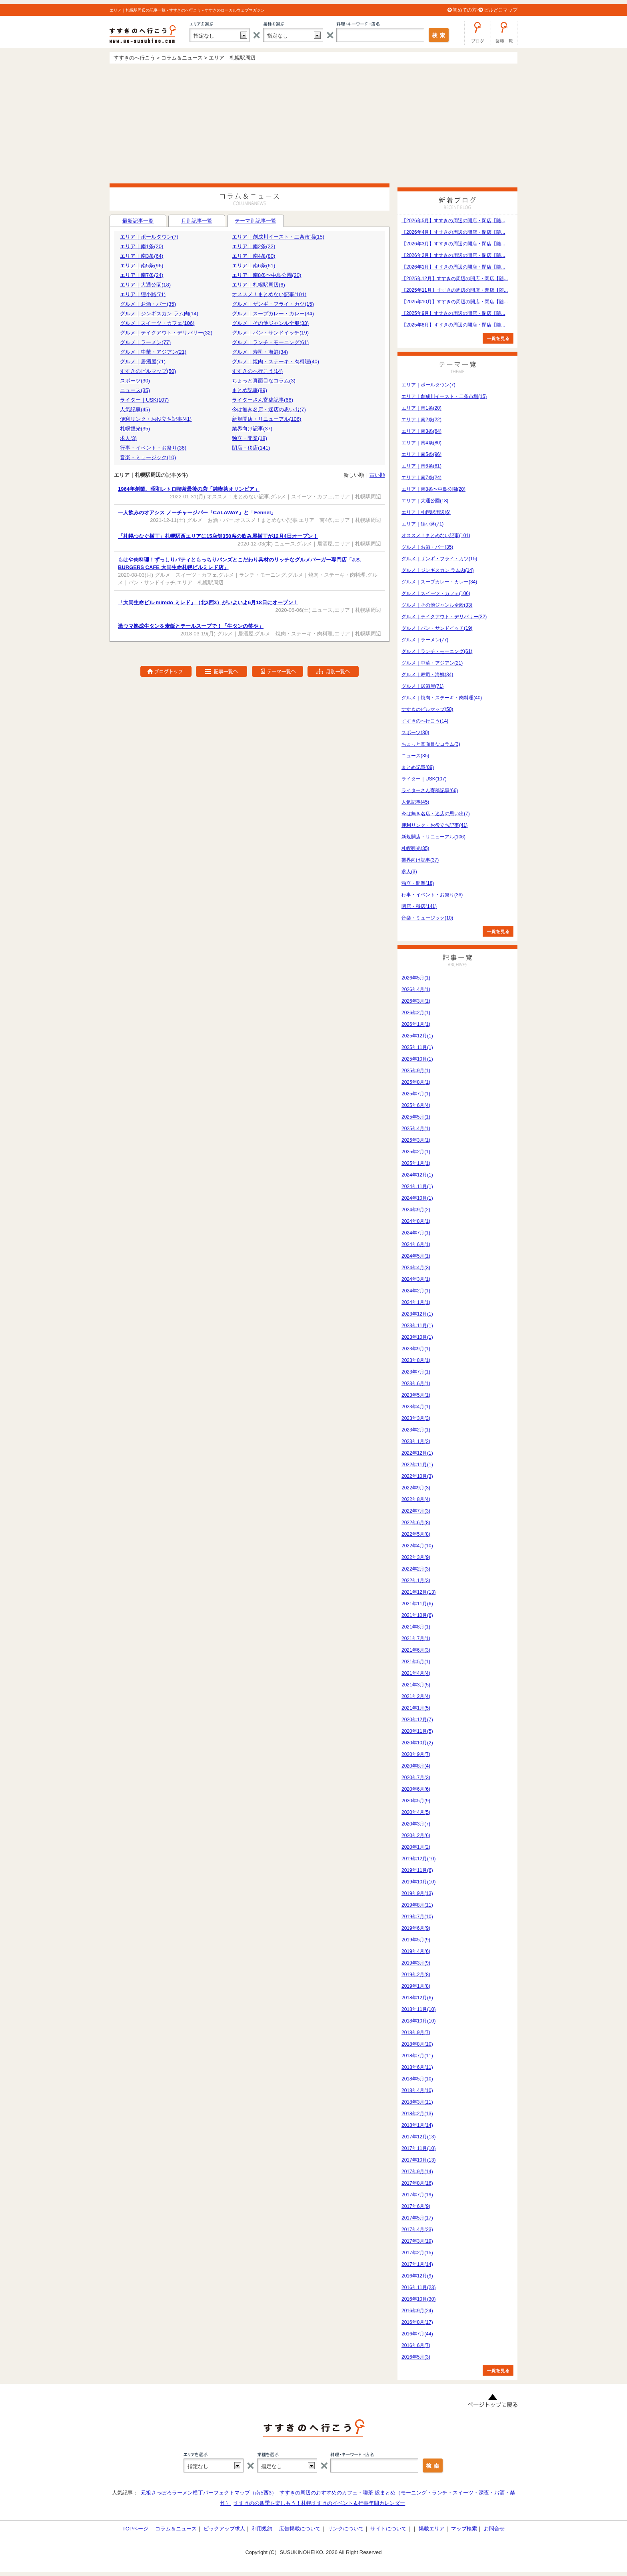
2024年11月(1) (417, 1186)
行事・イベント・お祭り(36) (153, 448)
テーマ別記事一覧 (256, 222)
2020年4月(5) (415, 1812)
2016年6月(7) (415, 2345)
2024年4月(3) (415, 1267)
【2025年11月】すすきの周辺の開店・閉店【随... (454, 290)
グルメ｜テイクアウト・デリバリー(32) (166, 333)
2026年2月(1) (415, 1012)
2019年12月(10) (418, 1858)
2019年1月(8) (415, 1986)
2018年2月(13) (417, 2113)
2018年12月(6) (417, 1998)
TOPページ (135, 2529)
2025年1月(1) (415, 1163)
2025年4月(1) (415, 1128)
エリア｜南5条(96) (141, 266)
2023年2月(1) (415, 1430)
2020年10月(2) (417, 1743)
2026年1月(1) (415, 1024)
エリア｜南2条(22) (253, 246)
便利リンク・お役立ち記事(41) (156, 419)
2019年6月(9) (415, 1928)
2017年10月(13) (418, 2160)
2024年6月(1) (415, 1244)
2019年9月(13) (417, 1893)
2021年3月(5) (415, 1685)
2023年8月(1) (415, 1360)
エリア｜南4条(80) (253, 256)
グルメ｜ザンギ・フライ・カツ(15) (273, 304)
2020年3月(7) (415, 1824)
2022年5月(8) (415, 1534)
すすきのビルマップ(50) (148, 371)
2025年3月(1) (415, 1140)
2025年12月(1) (417, 1036)
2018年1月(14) (417, 2125)
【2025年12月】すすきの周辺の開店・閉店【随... (454, 278)
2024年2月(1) (415, 1291)
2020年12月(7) (417, 1719)
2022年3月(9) (415, 1557)
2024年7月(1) (415, 1233)
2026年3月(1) (415, 1001)
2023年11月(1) (417, 1325)
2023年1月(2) (415, 1441)
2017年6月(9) (415, 2206)
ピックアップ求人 (224, 2529)
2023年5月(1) (415, 1395)
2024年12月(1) (417, 1175)
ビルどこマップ (500, 10)
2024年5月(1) (415, 1256)
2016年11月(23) (418, 2287)
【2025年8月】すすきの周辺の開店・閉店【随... (453, 325)
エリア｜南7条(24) (141, 275)
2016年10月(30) (418, 2299)
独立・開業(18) (249, 438)
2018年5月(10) (417, 2079)
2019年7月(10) (417, 1916)
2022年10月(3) (417, 1476)
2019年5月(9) (415, 1940)
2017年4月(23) (417, 2229)
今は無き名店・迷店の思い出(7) (269, 409)
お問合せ (494, 2529)
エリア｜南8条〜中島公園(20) (266, 275)
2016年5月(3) (415, 2357)
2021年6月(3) (415, 1650)
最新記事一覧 (138, 221)
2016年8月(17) (417, 2322)
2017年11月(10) (418, 2148)
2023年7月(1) (415, 1372)
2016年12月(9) (417, 2276)
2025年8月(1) (415, 1082)
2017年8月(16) (417, 2183)
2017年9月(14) (417, 2171)
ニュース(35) (135, 390)
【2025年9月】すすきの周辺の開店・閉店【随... (453, 313)
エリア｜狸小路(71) (143, 294)
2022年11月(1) (417, 1464)
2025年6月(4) (415, 1105)
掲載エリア (432, 2529)
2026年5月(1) (415, 978)
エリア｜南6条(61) (253, 266)
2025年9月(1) (415, 1070)
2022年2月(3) (415, 1569)
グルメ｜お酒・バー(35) (148, 304)
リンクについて (345, 2529)
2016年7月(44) (417, 2334)
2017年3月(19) (417, 2241)
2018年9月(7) (415, 2032)
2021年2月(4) (415, 1696)
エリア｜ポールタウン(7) (149, 237)
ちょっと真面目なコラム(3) (264, 381)
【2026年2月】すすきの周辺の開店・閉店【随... (453, 255)
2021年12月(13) (418, 1592)
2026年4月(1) (415, 989)
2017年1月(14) (417, 2264)
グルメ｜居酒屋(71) (143, 361)
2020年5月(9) (415, 1801)
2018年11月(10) (418, 2009)
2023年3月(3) (415, 1418)
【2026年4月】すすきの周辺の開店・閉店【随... (453, 232)
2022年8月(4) (415, 1499)
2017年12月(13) (418, 2137)
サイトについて (388, 2529)
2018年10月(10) (418, 2021)
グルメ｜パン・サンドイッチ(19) (270, 333)
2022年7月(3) (415, 1511)
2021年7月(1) (415, 1638)
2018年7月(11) (417, 2055)
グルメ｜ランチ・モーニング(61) (270, 342)
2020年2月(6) (415, 1835)
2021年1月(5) (415, 1708)
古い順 (377, 475)
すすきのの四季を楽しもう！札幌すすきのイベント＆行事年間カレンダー (319, 2503)
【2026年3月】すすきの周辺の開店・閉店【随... (453, 244)
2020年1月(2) (415, 1847)
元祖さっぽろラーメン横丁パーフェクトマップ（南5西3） (208, 2493)
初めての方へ (467, 10)
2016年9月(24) (417, 2310)
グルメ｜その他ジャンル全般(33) (270, 323)
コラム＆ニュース (176, 2529)
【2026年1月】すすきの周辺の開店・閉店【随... (453, 267)
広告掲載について (300, 2529)
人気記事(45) (135, 409)
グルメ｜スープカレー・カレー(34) (273, 314)
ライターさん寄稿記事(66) (262, 400)
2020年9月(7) (415, 1754)
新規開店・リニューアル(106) (266, 419)
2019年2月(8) (415, 1974)
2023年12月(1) (417, 1314)
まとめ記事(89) (249, 390)
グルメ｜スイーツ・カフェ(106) (157, 323)
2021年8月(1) (415, 1627)
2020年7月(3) (415, 1777)
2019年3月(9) (415, 1963)
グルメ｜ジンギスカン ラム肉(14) (159, 314)
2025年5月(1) (415, 1117)
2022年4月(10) (417, 1546)
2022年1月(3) (415, 1580)
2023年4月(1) (415, 1406)
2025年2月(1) (415, 1152)
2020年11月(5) (417, 1731)
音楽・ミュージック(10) (148, 457)
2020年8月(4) (415, 1766)
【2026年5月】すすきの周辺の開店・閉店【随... (453, 220)
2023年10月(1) (417, 1337)
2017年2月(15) (417, 2252)
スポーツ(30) (135, 381)
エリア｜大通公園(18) (145, 285)
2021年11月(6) (417, 1604)
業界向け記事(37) (252, 429)
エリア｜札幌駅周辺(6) (258, 285)
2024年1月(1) (415, 1302)
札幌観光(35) (135, 429)
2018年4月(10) (417, 2090)
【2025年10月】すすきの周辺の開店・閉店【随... (454, 302)
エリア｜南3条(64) (141, 256)
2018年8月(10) (417, 2044)
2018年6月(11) (417, 2067)
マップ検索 (464, 2529)
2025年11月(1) (417, 1047)
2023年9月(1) (415, 1349)
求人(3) (128, 438)
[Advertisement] (313, 123)
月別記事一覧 (196, 221)
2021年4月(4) (415, 1673)
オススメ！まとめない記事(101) (269, 294)
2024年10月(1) (417, 1198)
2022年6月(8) (415, 1522)
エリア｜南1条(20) (141, 246)
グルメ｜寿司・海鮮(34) (260, 352)
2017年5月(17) (417, 2218)
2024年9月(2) (415, 1209)
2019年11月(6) (417, 1870)
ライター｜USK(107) (144, 400)
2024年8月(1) (415, 1221)
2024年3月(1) (415, 1279)
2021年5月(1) (415, 1661)
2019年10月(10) (418, 1882)
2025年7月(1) (415, 1094)
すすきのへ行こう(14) (257, 371)
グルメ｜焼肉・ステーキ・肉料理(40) (275, 361)
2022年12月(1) (417, 1453)
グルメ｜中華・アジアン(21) (153, 352)
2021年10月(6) (417, 1615)
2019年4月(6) (415, 1951)
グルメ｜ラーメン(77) (145, 342)
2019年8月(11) (417, 1905)
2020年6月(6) (415, 1789)
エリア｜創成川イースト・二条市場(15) (278, 237)
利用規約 (262, 2529)
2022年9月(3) (415, 1488)
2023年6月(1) (415, 1383)
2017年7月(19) (417, 2195)
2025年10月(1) (417, 1059)
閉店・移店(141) (251, 448)
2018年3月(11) (417, 2102)
